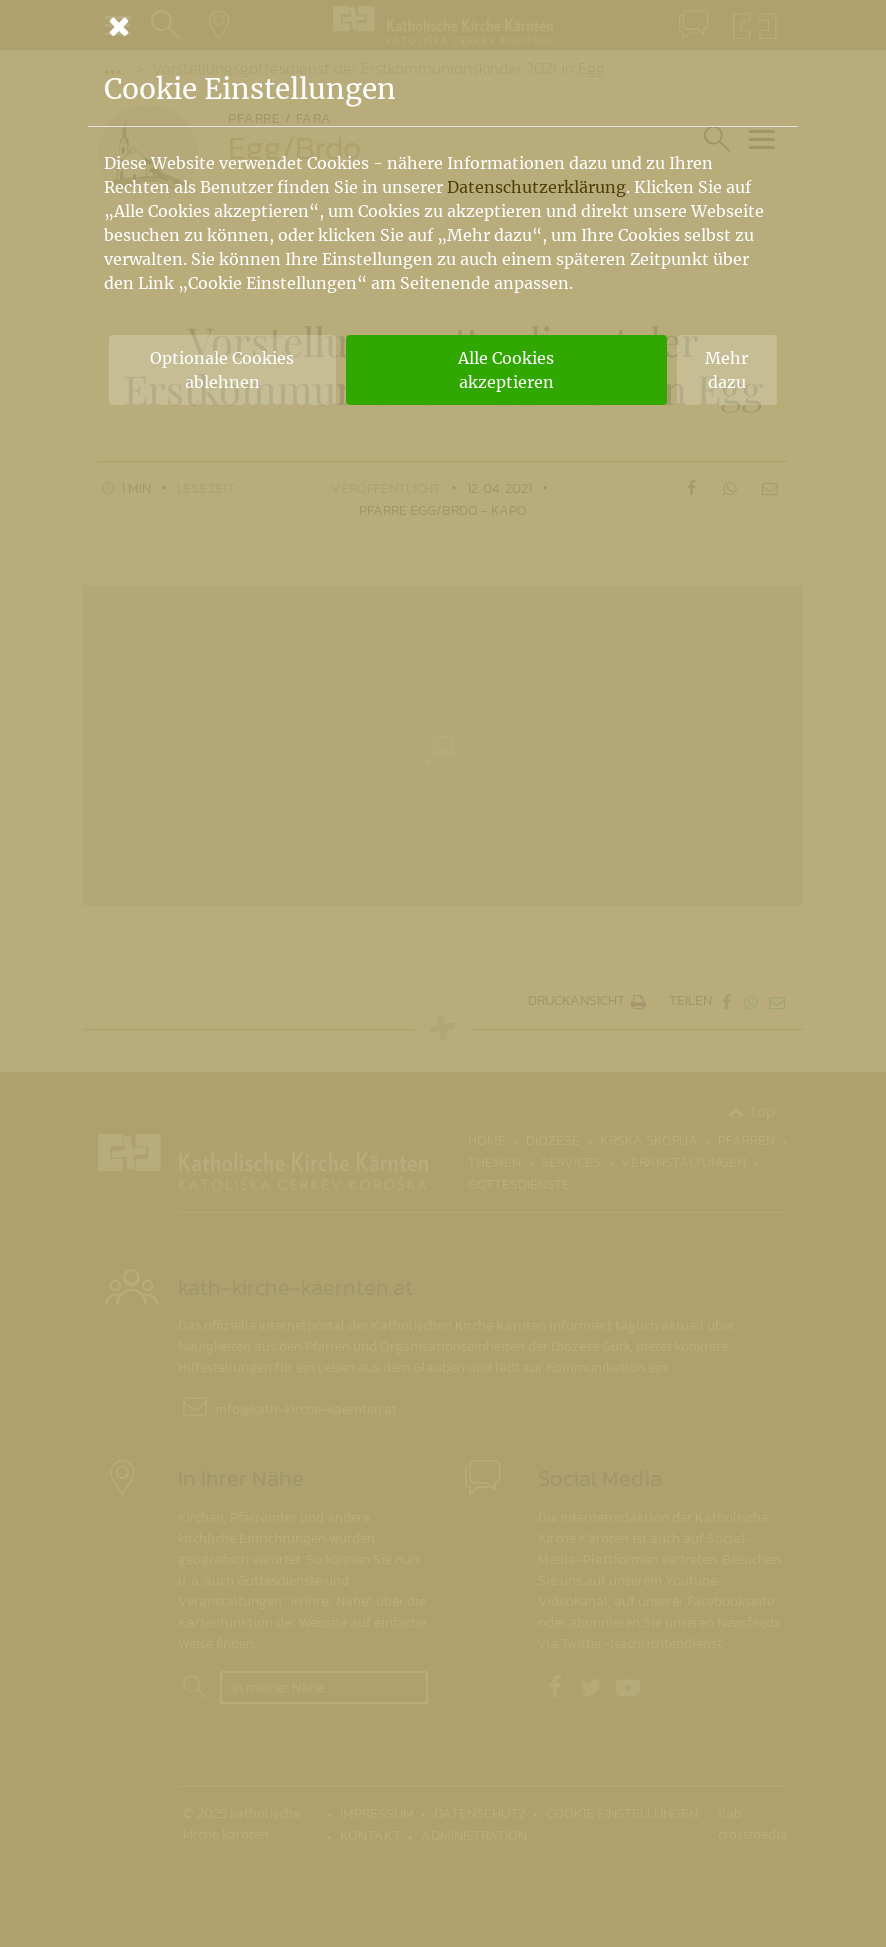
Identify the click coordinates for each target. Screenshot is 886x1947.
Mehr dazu (726, 370)
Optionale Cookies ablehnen (222, 370)
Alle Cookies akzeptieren (506, 370)
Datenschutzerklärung (536, 187)
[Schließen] (443, 26)
